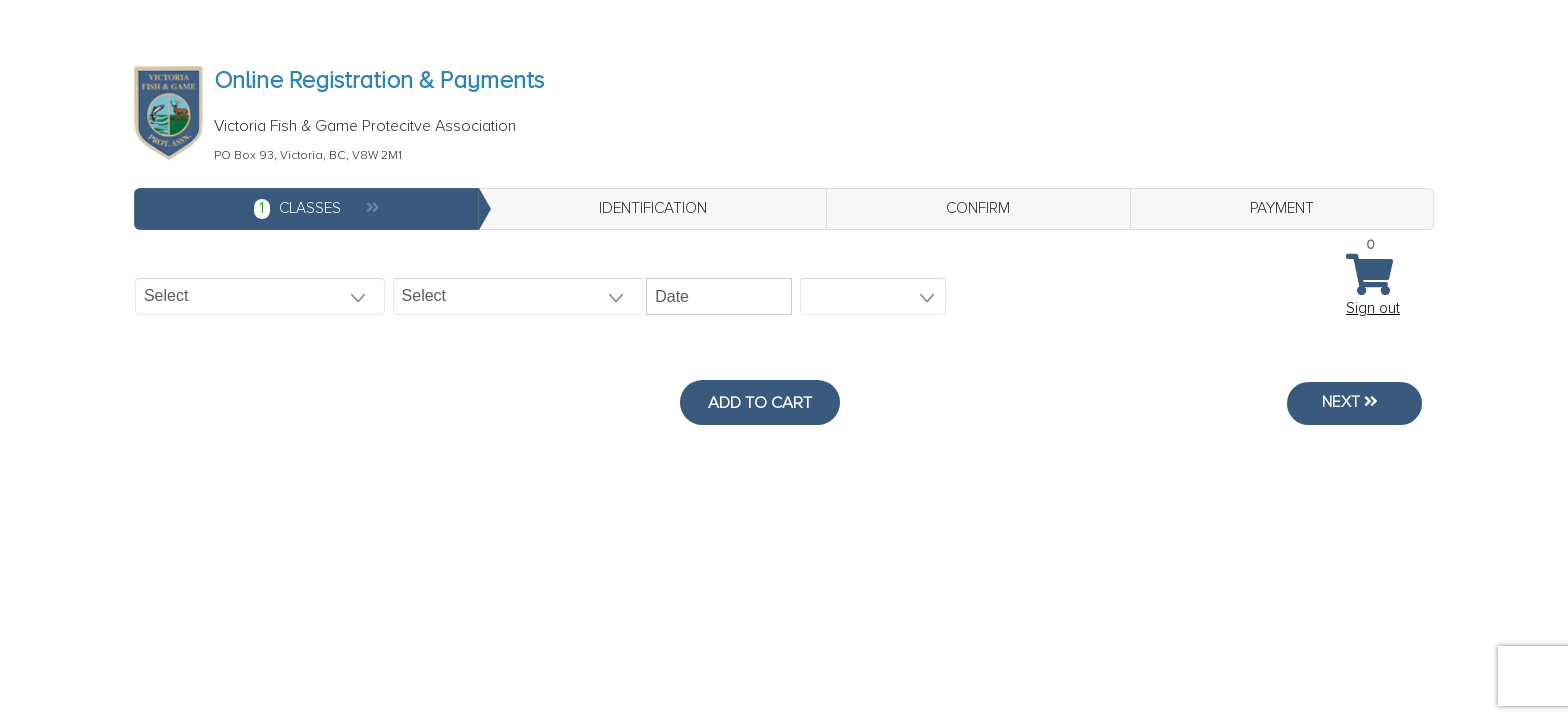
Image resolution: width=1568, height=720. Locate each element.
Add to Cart (760, 403)
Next (1345, 403)
